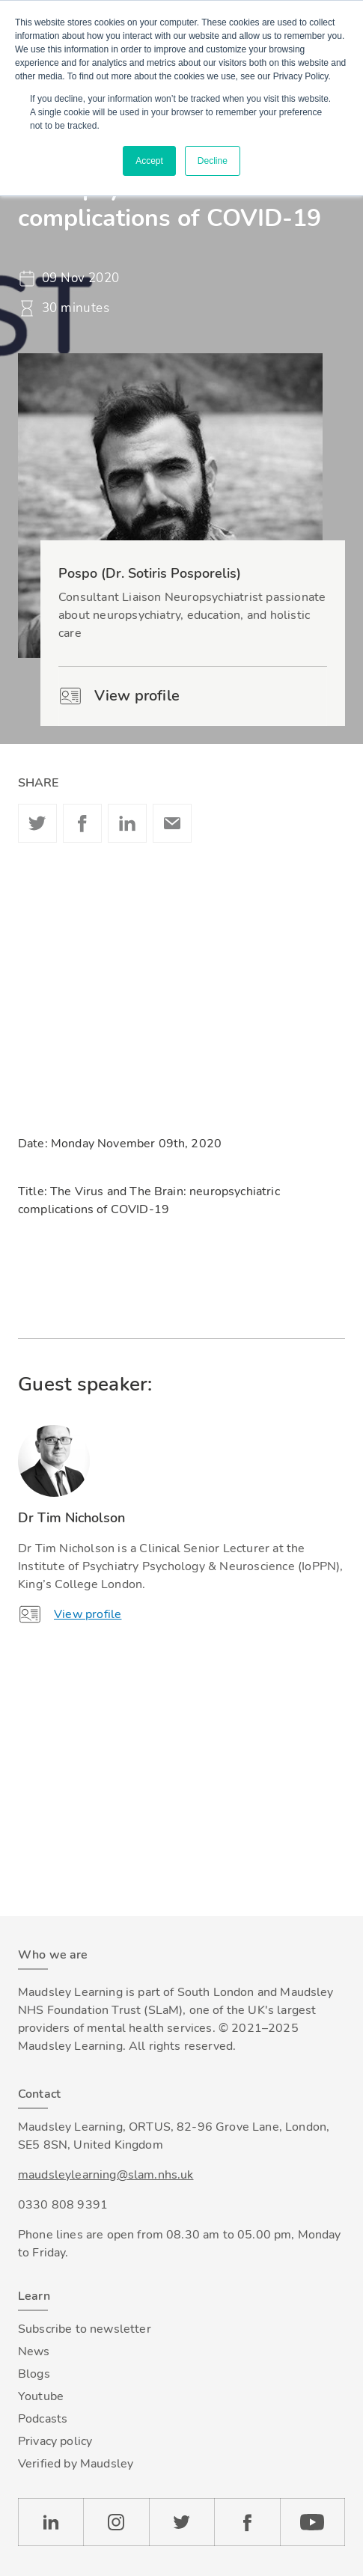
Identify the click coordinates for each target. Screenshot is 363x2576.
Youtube (41, 2396)
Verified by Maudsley (75, 2464)
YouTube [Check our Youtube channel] (312, 2522)
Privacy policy (55, 2441)
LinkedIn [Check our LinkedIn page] (50, 2522)
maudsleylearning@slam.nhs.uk (105, 2175)
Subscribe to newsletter (84, 2329)
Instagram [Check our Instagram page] (116, 2522)
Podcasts (42, 2419)
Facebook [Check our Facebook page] (246, 2522)
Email (172, 823)
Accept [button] (149, 161)
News (34, 2351)
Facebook (82, 823)
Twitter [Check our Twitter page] (181, 2522)
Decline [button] (213, 161)
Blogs (34, 2374)
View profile (119, 696)
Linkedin (127, 823)
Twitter (37, 823)
